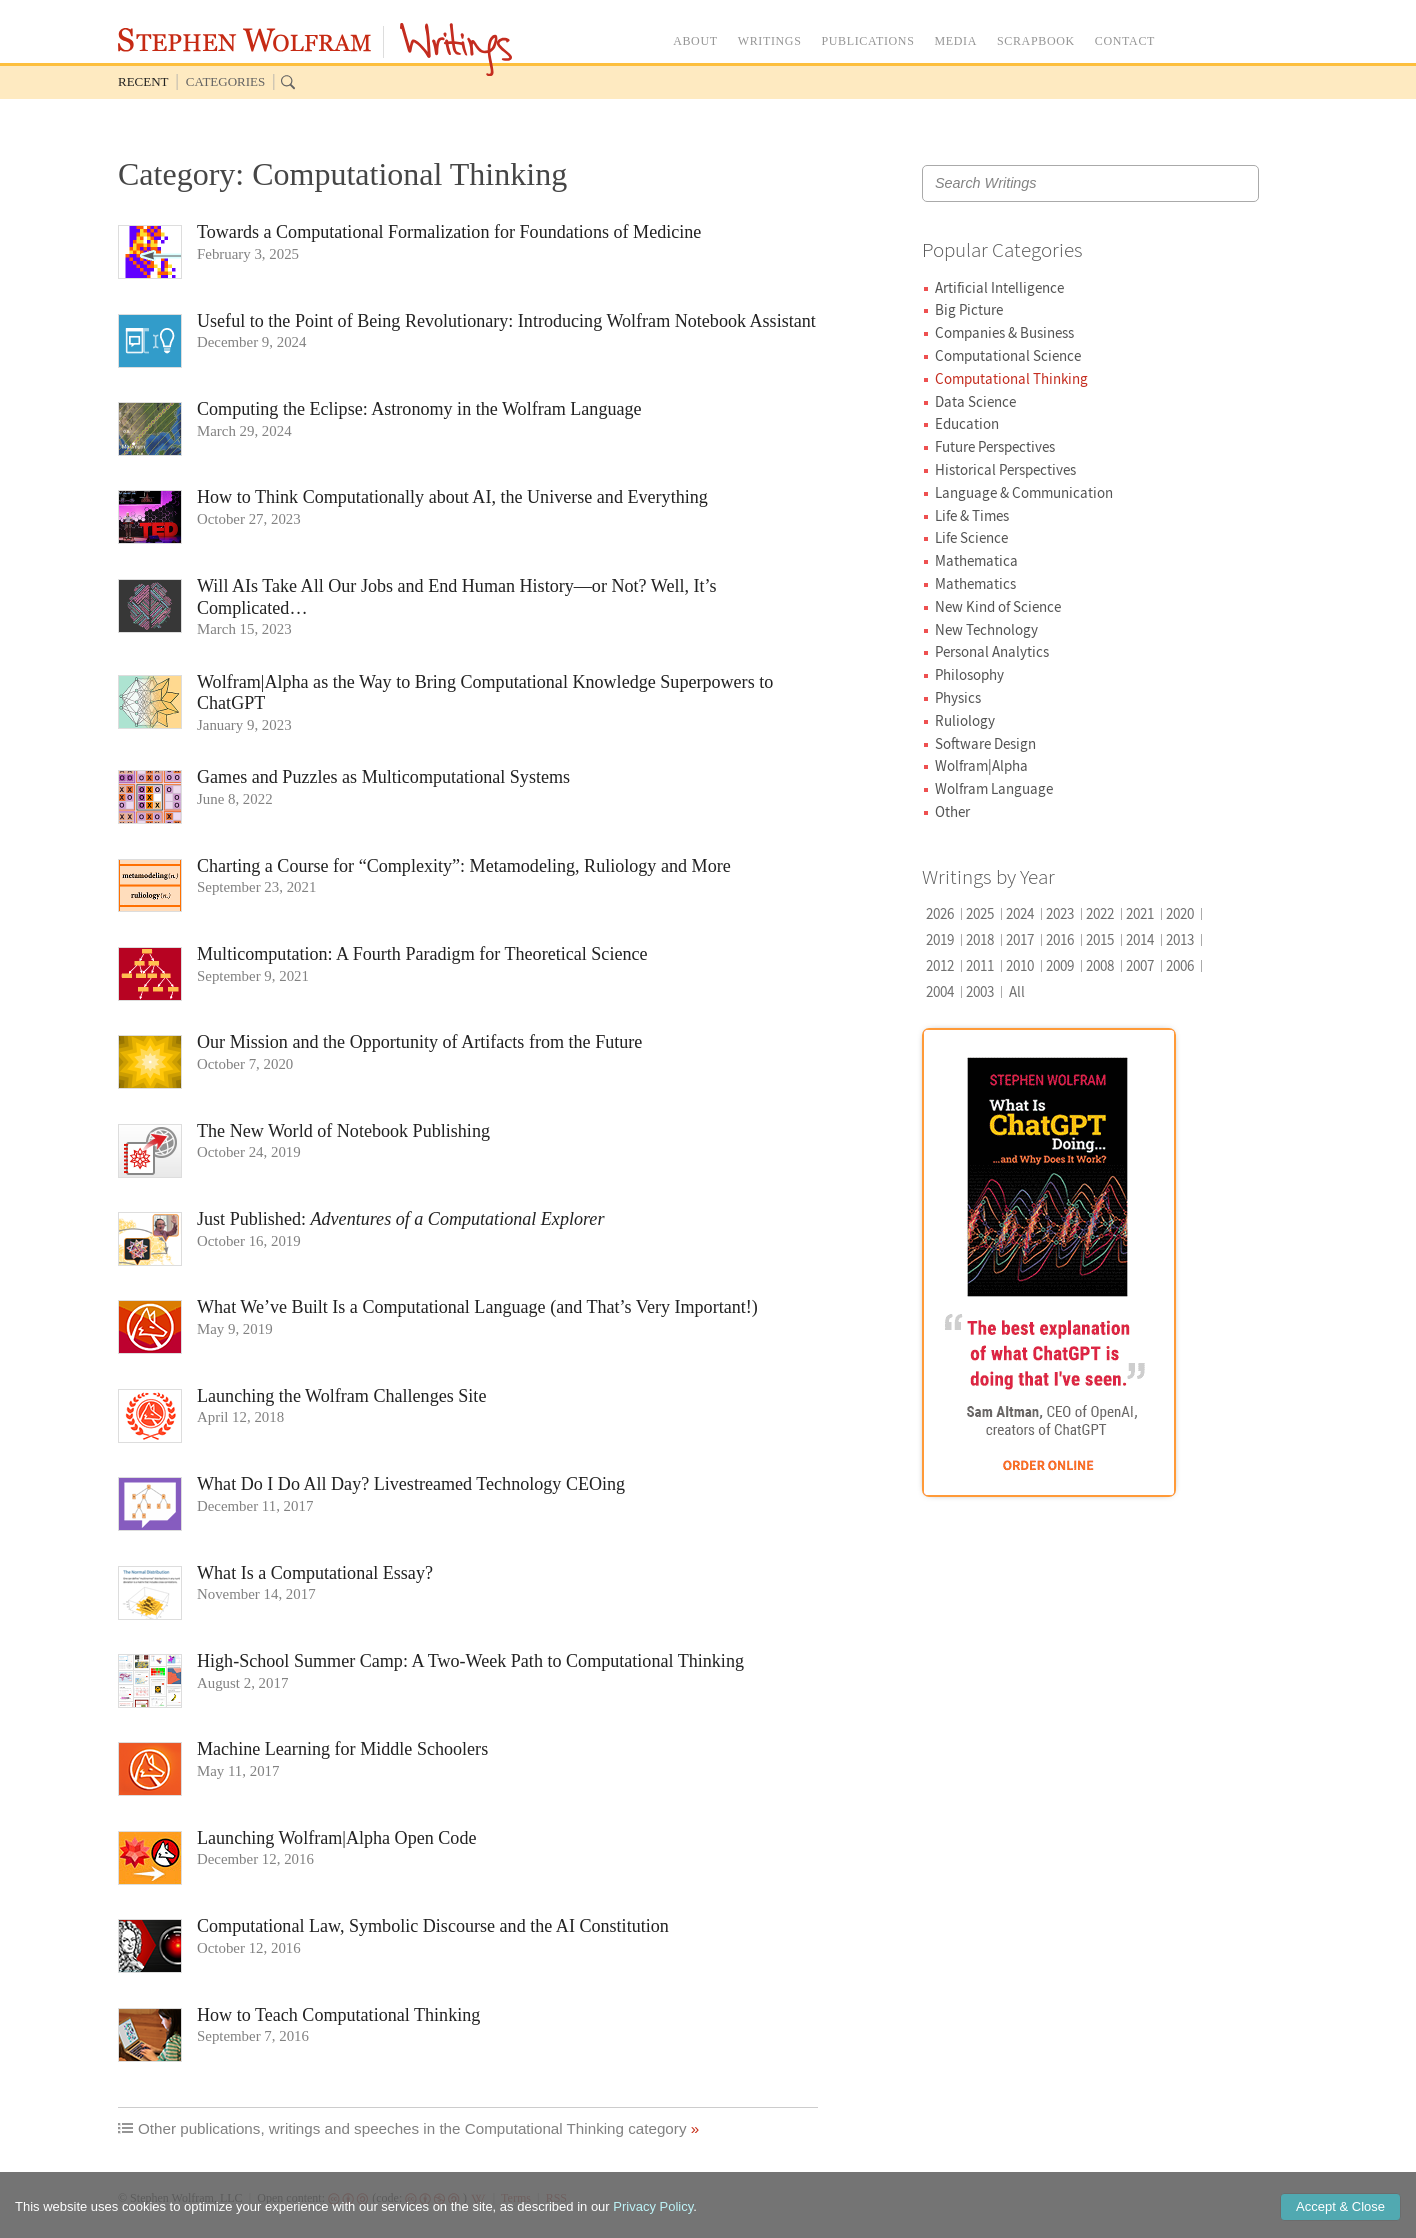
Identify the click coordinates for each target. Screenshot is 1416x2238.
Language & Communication (1024, 492)
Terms (516, 2198)
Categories (225, 81)
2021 (1140, 913)
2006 (1180, 965)
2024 (1020, 913)
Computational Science (1008, 355)
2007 (1140, 965)
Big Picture (969, 309)
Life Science (971, 537)
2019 (940, 939)
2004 (940, 991)
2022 (1100, 913)
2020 (1180, 913)
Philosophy (969, 674)
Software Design (985, 743)
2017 (1020, 939)
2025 (980, 913)
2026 (940, 913)
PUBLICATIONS (867, 41)
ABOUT (695, 41)
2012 (940, 965)
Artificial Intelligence (999, 287)
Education (967, 423)
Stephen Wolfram (244, 40)
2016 (1060, 939)
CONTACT (1125, 41)
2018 (980, 939)
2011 (980, 965)
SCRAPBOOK (1036, 41)
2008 (1100, 965)
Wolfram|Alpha (981, 765)
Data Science (975, 401)
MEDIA (955, 41)
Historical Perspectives (1005, 469)
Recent (143, 81)
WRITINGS (770, 41)
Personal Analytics (992, 651)
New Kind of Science (998, 606)
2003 (980, 991)
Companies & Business (1004, 332)
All (1017, 991)
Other (952, 811)
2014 (1140, 939)
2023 (1060, 913)
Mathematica (976, 560)
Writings (456, 49)
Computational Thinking (1011, 378)
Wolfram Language (994, 788)
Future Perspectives (995, 446)
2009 (1060, 965)
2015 (1100, 939)
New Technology (986, 629)
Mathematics (975, 583)
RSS (556, 2198)
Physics (958, 697)
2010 (1020, 965)
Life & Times (972, 515)
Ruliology (965, 720)
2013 (1180, 939)
